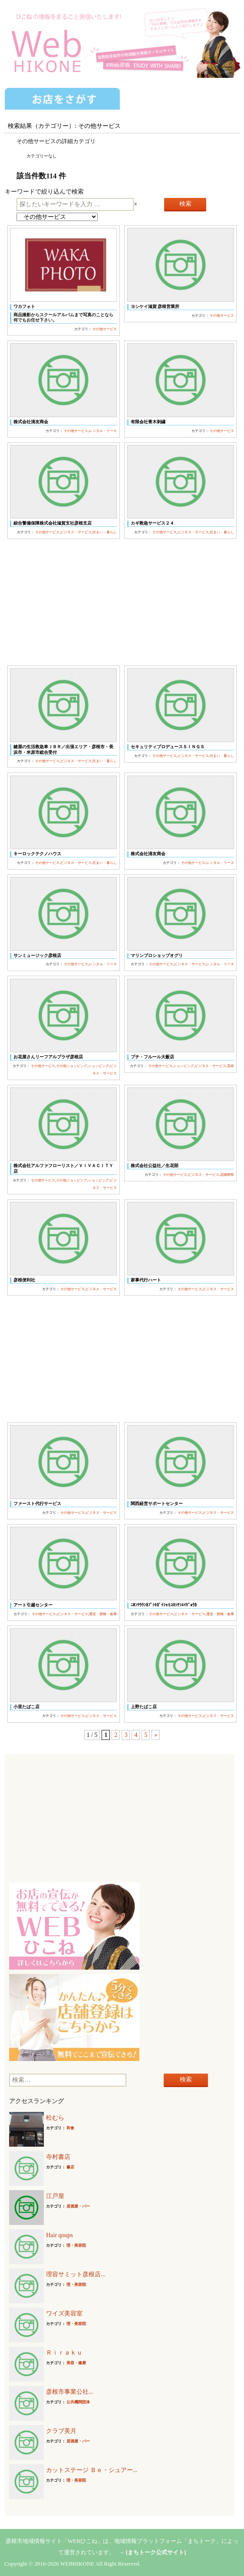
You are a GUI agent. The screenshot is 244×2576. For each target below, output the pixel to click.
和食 (70, 2128)
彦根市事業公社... (69, 2392)
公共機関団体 (78, 2402)
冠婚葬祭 (227, 1175)
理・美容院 (76, 2245)
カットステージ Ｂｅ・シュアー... (91, 2470)
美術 (230, 1066)
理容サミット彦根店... (76, 2274)
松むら (55, 2117)
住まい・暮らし (104, 532)
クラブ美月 (61, 2431)
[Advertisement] (122, 602)
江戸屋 (55, 2196)
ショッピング (98, 1066)
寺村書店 (58, 2157)
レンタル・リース (103, 431)
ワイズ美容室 (64, 2313)
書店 (70, 2167)
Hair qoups (59, 2235)
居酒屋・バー (78, 2206)
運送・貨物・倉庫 (103, 1614)
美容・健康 (76, 2363)
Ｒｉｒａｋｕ (64, 2352)
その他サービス (104, 329)
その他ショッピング (71, 1066)
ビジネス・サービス (76, 532)
